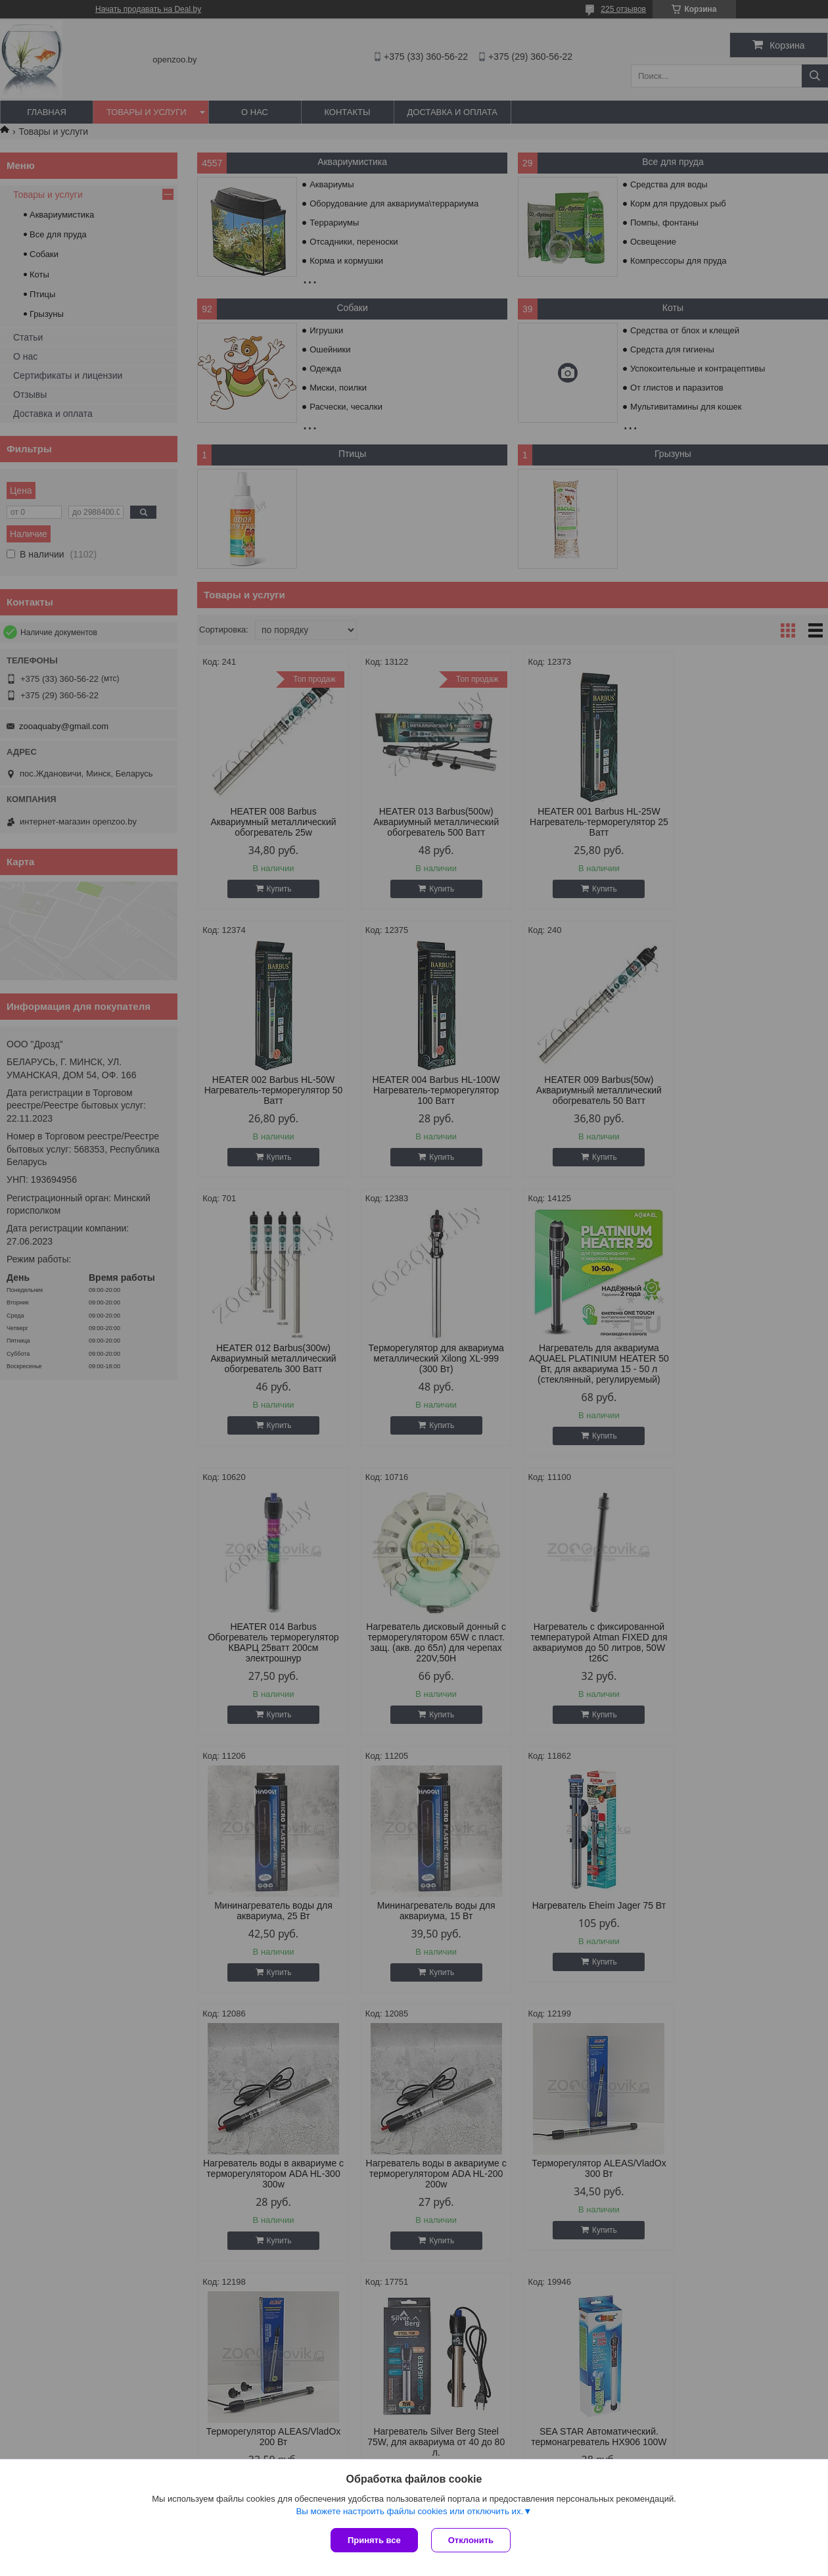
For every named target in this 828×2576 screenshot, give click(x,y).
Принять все (374, 2540)
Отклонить (471, 2540)
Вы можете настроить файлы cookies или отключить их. (409, 2511)
